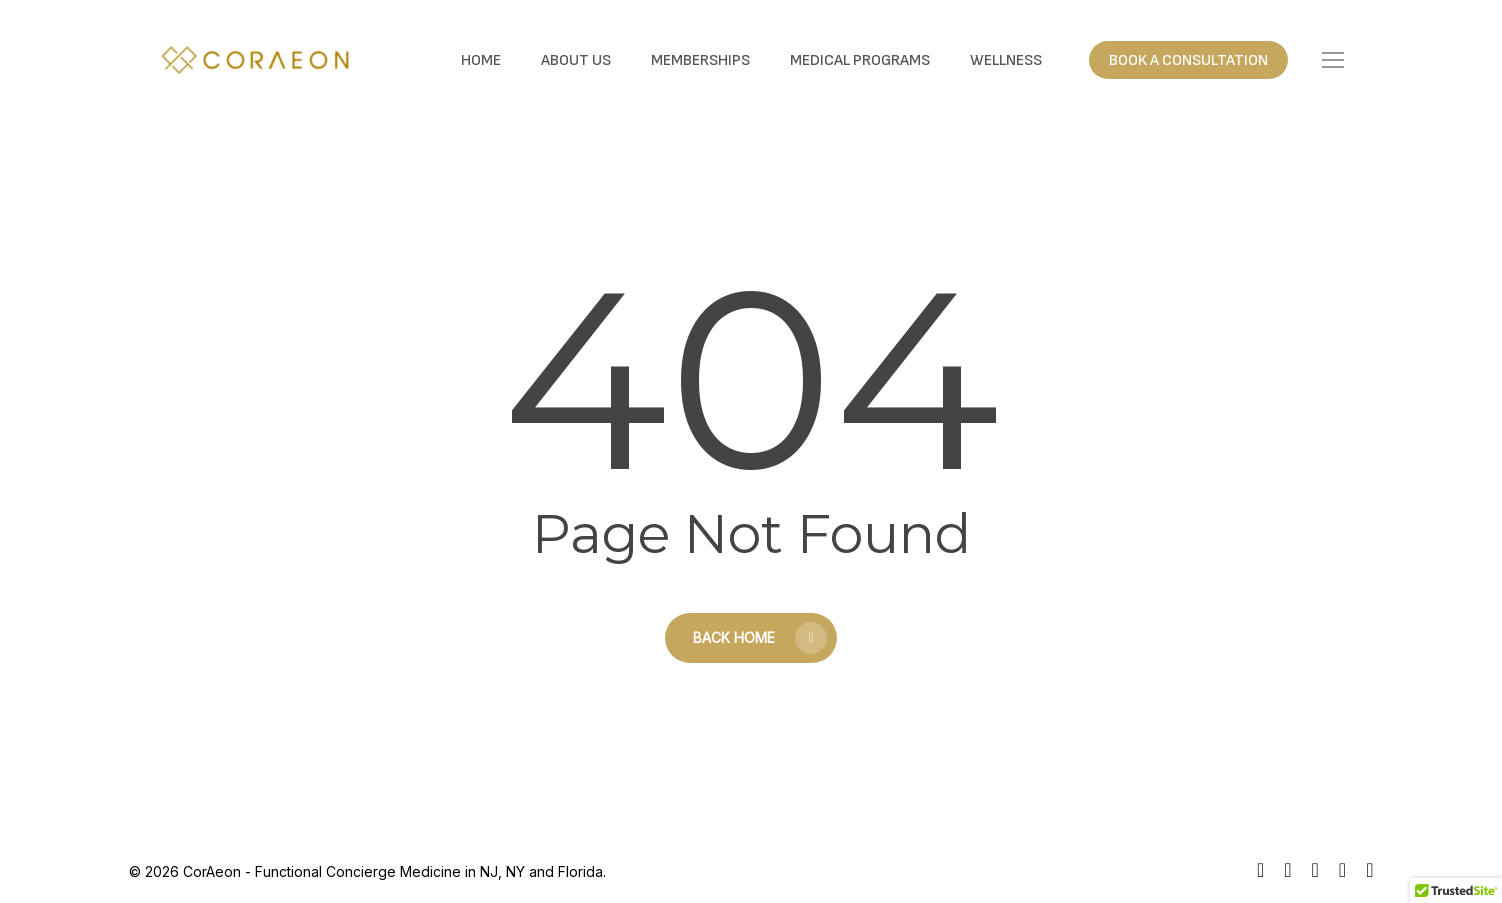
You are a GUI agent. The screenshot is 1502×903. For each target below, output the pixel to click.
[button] (1333, 60)
